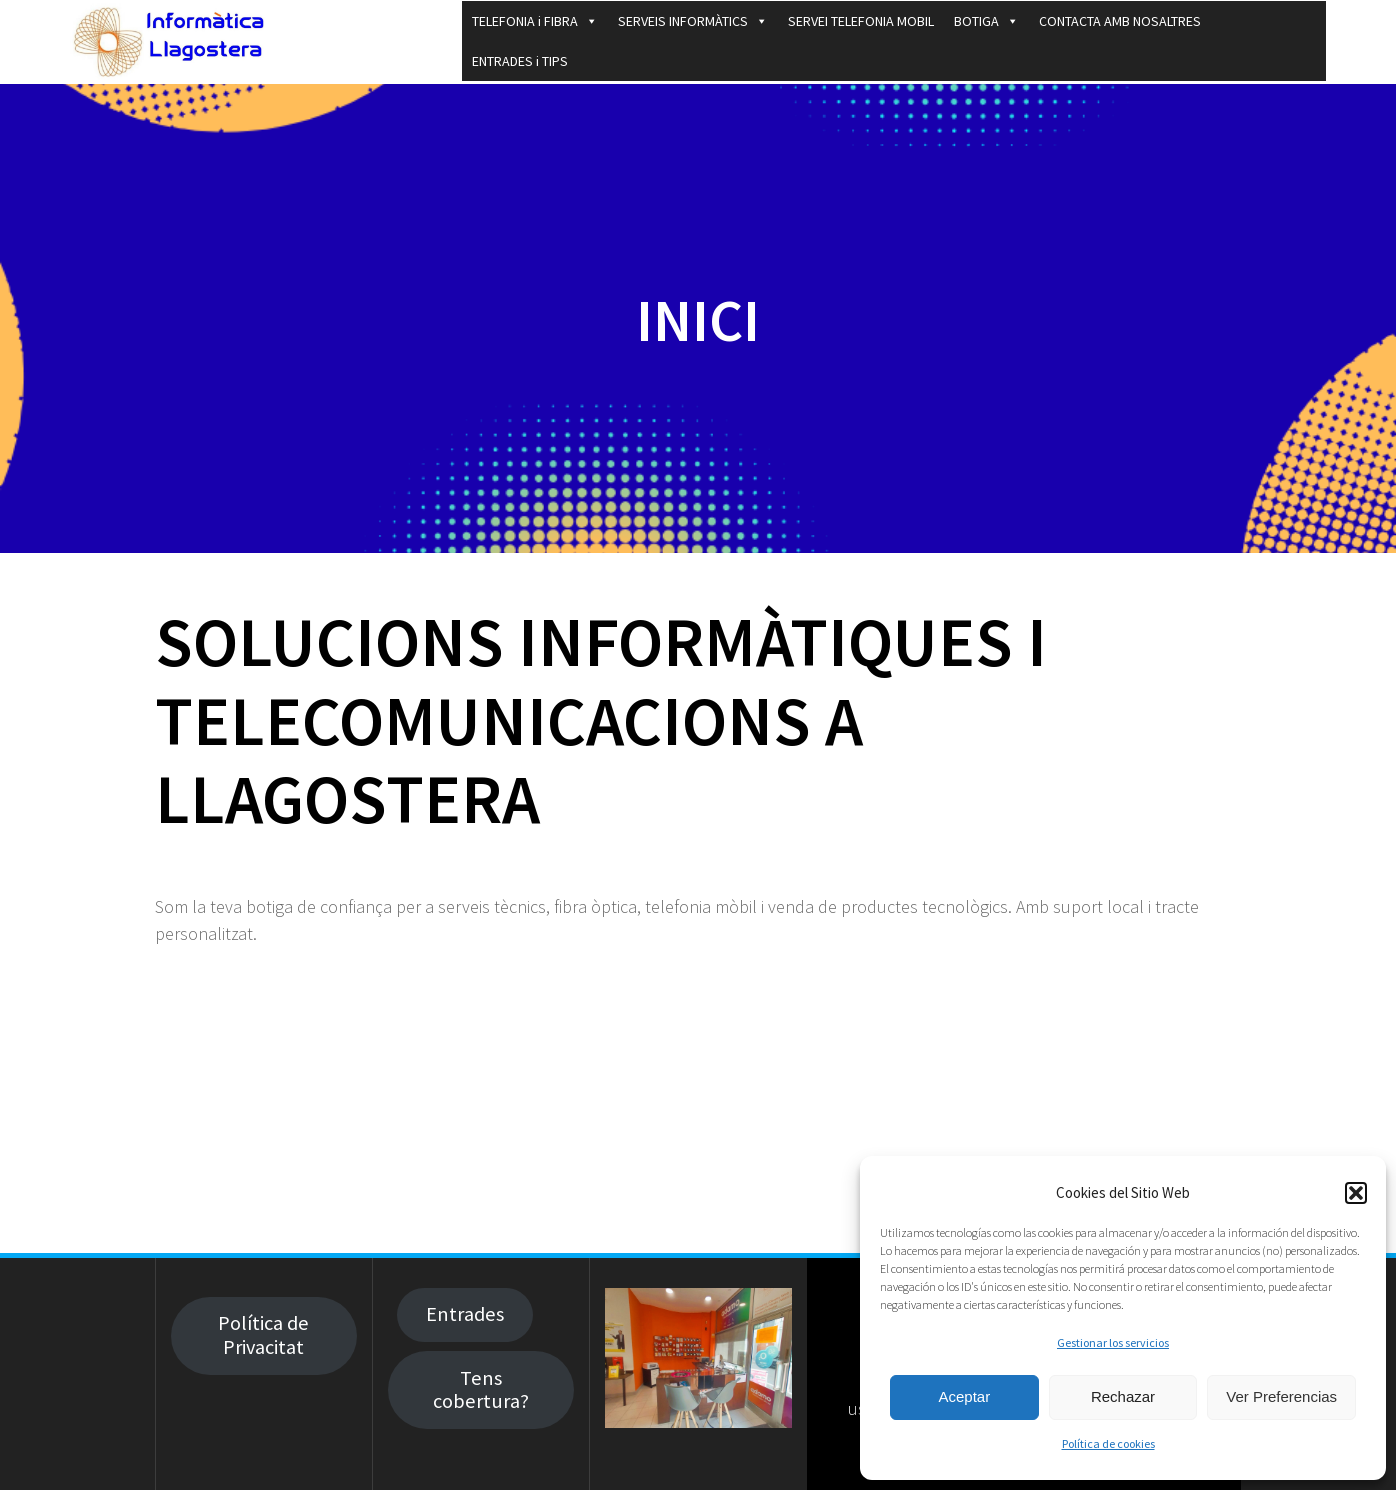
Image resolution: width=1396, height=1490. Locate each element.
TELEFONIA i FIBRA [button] (535, 21)
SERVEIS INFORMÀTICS (693, 21)
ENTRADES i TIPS (520, 61)
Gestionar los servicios (1113, 1342)
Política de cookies (1108, 1443)
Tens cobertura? (481, 1389)
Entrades (465, 1314)
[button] (1356, 1193)
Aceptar (964, 1396)
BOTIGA (986, 21)
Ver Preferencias (1281, 1396)
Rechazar (1123, 1396)
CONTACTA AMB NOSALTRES (1120, 21)
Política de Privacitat (263, 1334)
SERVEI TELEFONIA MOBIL (861, 21)
